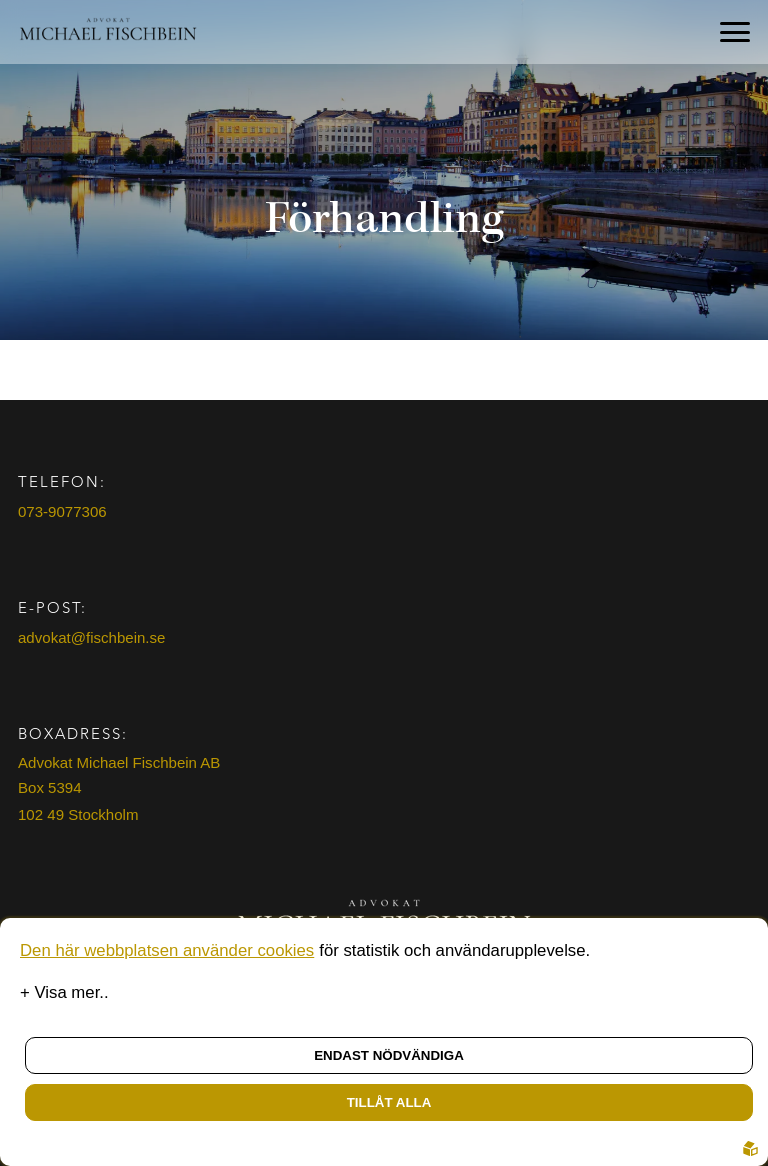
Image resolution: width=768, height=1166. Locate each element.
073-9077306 (62, 511)
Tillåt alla (389, 1102)
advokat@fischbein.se (91, 637)
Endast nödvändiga (389, 1055)
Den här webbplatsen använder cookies (167, 950)
